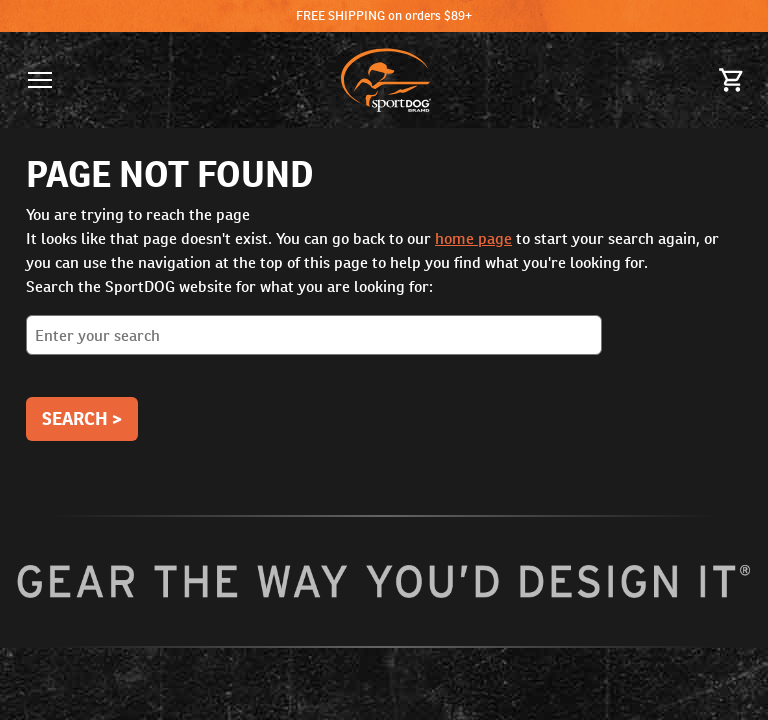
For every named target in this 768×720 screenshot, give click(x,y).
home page (473, 238)
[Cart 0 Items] (732, 80)
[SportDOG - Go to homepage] (386, 80)
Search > (82, 418)
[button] (40, 80)
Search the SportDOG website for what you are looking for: (384, 323)
